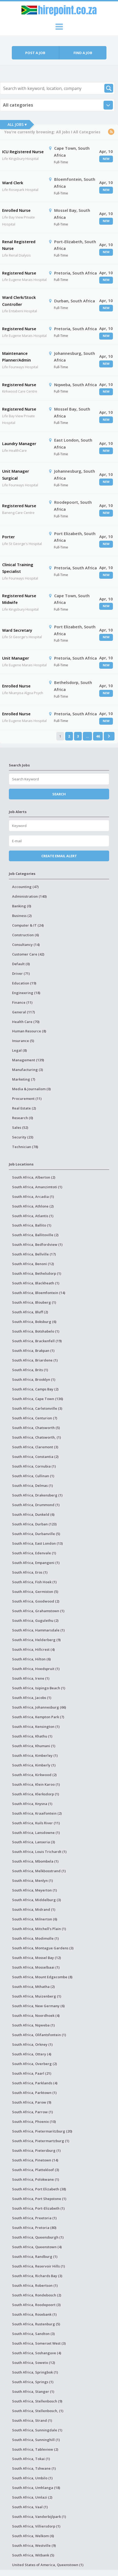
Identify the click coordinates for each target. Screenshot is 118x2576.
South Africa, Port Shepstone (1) (39, 2198)
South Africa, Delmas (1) (32, 1485)
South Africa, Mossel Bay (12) (36, 1957)
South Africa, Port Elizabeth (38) (39, 2189)
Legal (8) (19, 1050)
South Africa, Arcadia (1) (33, 1196)
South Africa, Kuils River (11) (36, 1823)
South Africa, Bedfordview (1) (37, 1244)
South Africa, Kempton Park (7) (38, 1716)
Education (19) (24, 983)
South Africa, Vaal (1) (30, 2506)
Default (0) (21, 963)
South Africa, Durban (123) (34, 1524)
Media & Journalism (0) (31, 1088)
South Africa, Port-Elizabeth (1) (38, 2208)
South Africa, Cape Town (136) (37, 1398)
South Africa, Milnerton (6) (34, 1919)
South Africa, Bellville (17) (34, 1254)
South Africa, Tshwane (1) (34, 2468)
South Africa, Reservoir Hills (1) (38, 2266)
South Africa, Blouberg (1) (34, 1302)
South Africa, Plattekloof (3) (35, 2169)
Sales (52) (20, 1127)
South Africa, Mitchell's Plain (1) (39, 1928)
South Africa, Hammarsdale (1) (38, 1630)
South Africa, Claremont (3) (35, 1447)
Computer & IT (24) (28, 925)
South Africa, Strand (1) (32, 2420)
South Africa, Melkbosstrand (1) (39, 1870)
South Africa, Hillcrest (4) (33, 1649)
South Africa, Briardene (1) (35, 1360)
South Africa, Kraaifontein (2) (37, 1813)
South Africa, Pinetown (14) (35, 2160)
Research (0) (22, 1117)
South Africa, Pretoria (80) (34, 2227)
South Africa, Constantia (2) (35, 1456)
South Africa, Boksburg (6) (34, 1321)
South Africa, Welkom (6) (33, 2535)
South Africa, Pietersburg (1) (36, 2150)
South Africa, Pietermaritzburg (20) (42, 2131)
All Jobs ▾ (17, 124)
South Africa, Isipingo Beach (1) (38, 1688)
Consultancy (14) (26, 944)
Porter (8, 536)
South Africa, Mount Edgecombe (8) (42, 1977)
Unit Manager (15, 658)
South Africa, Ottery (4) (31, 2054)
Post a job (35, 52)
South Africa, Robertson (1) (35, 2285)
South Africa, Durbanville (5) (36, 1533)
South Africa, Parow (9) (31, 2102)
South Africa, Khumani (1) (33, 1745)
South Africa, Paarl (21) (31, 2073)
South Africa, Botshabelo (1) (35, 1331)
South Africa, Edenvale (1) (34, 1553)
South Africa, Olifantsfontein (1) (39, 2034)
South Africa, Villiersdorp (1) (36, 2526)
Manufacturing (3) (27, 1069)
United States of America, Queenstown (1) (47, 2564)
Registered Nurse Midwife (19, 599)
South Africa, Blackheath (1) (35, 1283)
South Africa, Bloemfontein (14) (38, 1292)
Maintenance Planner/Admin (16, 357)
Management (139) (28, 1060)
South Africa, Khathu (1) (32, 1736)
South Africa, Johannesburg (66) (39, 1707)
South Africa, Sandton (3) (33, 2333)
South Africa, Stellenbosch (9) (37, 2401)
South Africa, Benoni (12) (33, 1263)
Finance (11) (22, 1002)
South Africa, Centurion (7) (34, 1418)
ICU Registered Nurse (23, 151)
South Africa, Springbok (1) (35, 2372)
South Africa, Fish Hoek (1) (34, 1582)
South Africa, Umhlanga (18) (36, 2487)
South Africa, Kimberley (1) (35, 1755)
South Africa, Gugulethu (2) (35, 1620)
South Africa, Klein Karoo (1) (36, 1784)
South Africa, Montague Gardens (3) (42, 1948)
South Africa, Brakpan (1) (33, 1350)
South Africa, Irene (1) (30, 1678)
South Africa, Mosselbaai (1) (36, 1967)
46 (98, 736)
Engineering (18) (26, 992)
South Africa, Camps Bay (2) (35, 1389)
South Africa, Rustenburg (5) (36, 2324)
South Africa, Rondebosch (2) (36, 2295)
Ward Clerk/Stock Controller (19, 301)
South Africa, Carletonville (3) (37, 1408)
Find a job (82, 52)
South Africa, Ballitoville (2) (35, 1234)
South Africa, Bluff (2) (30, 1312)
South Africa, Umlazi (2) (32, 2497)
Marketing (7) (23, 1079)
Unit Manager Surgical (15, 474)
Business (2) (22, 915)
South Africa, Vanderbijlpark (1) (39, 2516)
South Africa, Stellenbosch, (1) (37, 2410)
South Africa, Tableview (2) (35, 2449)
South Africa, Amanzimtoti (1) (37, 1186)
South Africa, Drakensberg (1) (37, 1495)
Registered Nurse (19, 273)
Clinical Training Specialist (17, 568)
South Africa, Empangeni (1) (36, 1562)
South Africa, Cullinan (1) (33, 1475)
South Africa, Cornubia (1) (34, 1466)
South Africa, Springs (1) (32, 2381)
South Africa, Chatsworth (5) (36, 1427)
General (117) (23, 1012)
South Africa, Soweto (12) (33, 2362)
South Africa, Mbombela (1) (35, 1861)
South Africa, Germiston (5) (35, 1591)
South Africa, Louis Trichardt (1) (39, 1851)
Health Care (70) (25, 1021)
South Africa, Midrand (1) (33, 1909)
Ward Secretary (17, 630)
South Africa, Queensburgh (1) (38, 2237)
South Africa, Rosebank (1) (34, 2314)
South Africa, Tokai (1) (31, 2458)
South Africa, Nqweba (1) (33, 2025)
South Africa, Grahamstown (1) (38, 1610)
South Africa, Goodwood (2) (35, 1601)
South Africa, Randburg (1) (34, 2256)
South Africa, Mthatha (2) (33, 1986)
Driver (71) (21, 973)
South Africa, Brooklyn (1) (33, 1379)
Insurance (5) (23, 1040)
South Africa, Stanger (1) (33, 2391)
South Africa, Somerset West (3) (39, 2343)
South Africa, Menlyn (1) (32, 1880)
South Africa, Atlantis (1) (32, 1215)
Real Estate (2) (24, 1108)
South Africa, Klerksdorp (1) (35, 1794)
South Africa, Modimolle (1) (35, 1938)
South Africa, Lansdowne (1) (36, 1832)
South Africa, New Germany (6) (38, 2005)
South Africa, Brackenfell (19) (37, 1340)
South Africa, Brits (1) (30, 1369)
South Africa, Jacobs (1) (31, 1697)
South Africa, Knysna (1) (32, 1803)
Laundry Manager (19, 443)
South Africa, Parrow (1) (32, 2111)
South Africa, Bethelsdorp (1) (36, 1273)
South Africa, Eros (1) (29, 1572)
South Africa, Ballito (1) (31, 1225)
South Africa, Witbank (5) (33, 2555)
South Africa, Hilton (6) (31, 1659)
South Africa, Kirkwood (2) (34, 1774)
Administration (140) (29, 896)
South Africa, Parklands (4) (34, 2083)
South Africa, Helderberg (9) (36, 1639)
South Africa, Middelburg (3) (36, 1899)
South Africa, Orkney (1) (32, 2044)
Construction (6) (25, 934)
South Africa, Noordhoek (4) (36, 2015)
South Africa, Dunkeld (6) (33, 1514)
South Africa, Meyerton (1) (34, 1890)
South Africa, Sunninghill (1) (36, 2439)
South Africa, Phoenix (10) (34, 2121)
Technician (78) (25, 1146)
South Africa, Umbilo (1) (32, 2478)
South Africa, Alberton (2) (33, 1177)
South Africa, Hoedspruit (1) (36, 1668)
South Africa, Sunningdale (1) (37, 2430)
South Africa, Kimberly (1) (34, 1765)
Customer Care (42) (28, 954)
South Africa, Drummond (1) (36, 1504)
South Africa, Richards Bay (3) (37, 2275)
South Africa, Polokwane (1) (35, 2179)
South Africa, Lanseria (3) (33, 1842)
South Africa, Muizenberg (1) (36, 1996)
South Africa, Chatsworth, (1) (36, 1437)
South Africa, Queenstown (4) (37, 2246)
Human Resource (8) (29, 1031)
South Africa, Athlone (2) (33, 1206)
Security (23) (22, 1137)
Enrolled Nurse (16, 210)
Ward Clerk (12, 182)
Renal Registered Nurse (18, 245)
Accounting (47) (25, 886)
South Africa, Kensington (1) (36, 1726)
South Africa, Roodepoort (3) (36, 2304)
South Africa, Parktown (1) (34, 2092)
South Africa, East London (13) (37, 1543)
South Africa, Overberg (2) (34, 2063)
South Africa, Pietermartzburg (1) (40, 2140)
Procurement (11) (27, 1098)
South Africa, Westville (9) (34, 2545)
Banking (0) (21, 906)
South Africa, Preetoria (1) (34, 2218)
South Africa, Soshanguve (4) (36, 2353)
